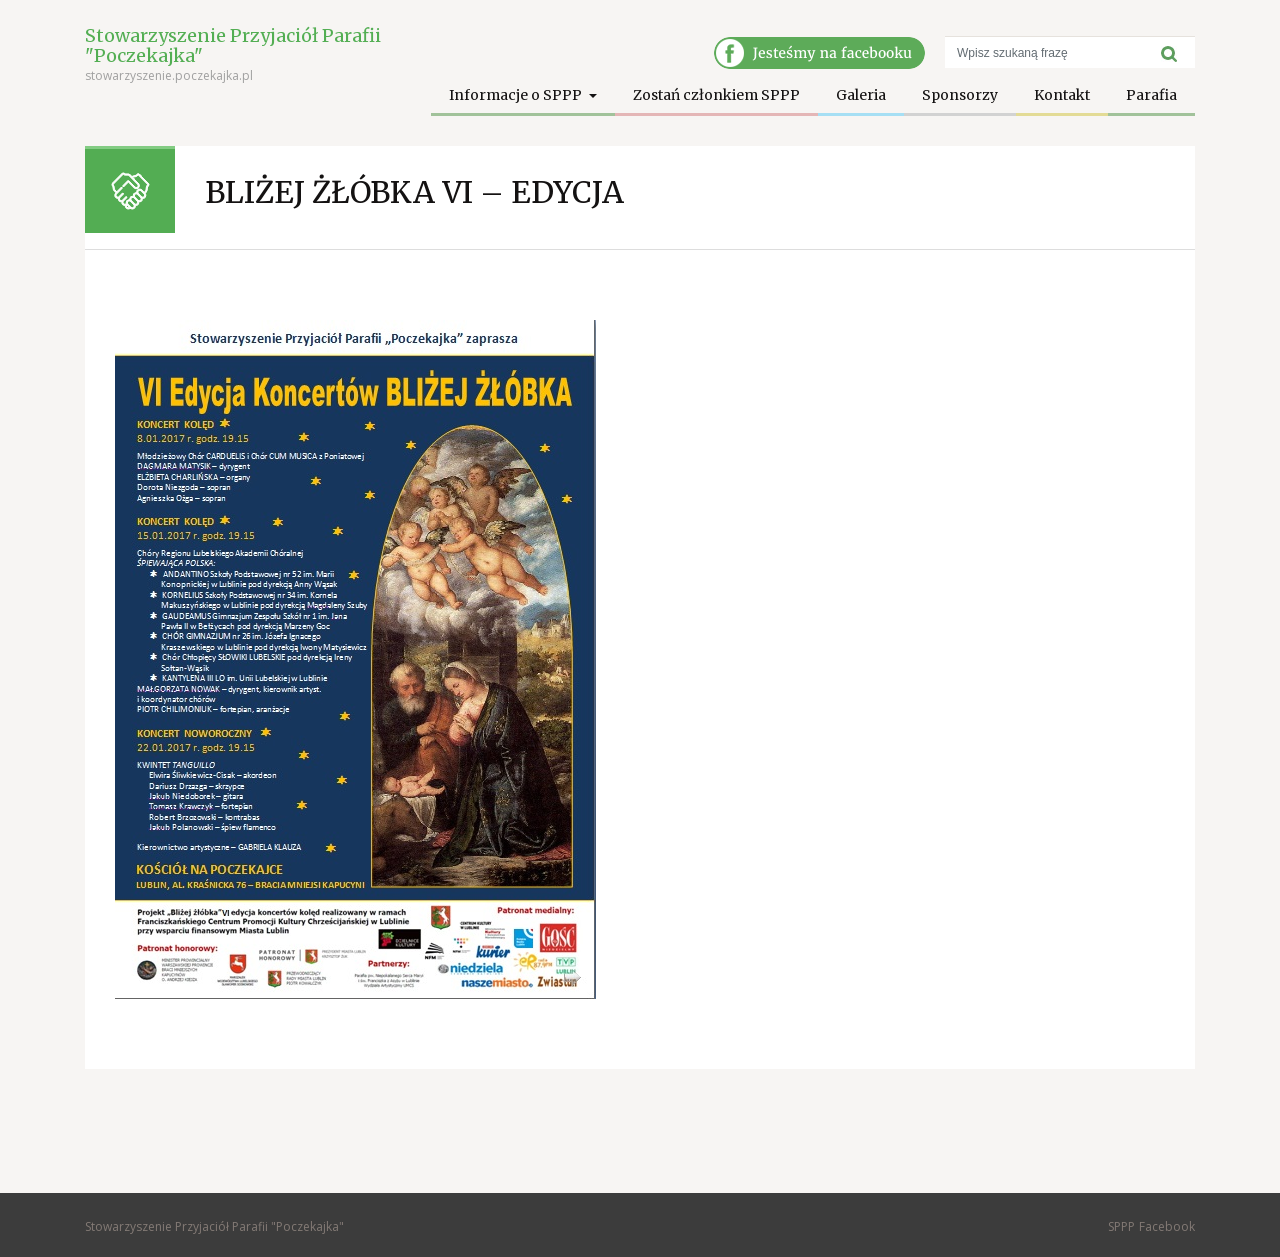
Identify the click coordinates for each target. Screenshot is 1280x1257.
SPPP (1121, 1226)
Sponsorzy (960, 95)
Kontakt (1062, 95)
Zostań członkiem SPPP (716, 95)
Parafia (1151, 95)
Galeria (861, 95)
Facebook (1167, 1226)
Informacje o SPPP (517, 95)
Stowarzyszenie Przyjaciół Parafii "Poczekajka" (233, 45)
